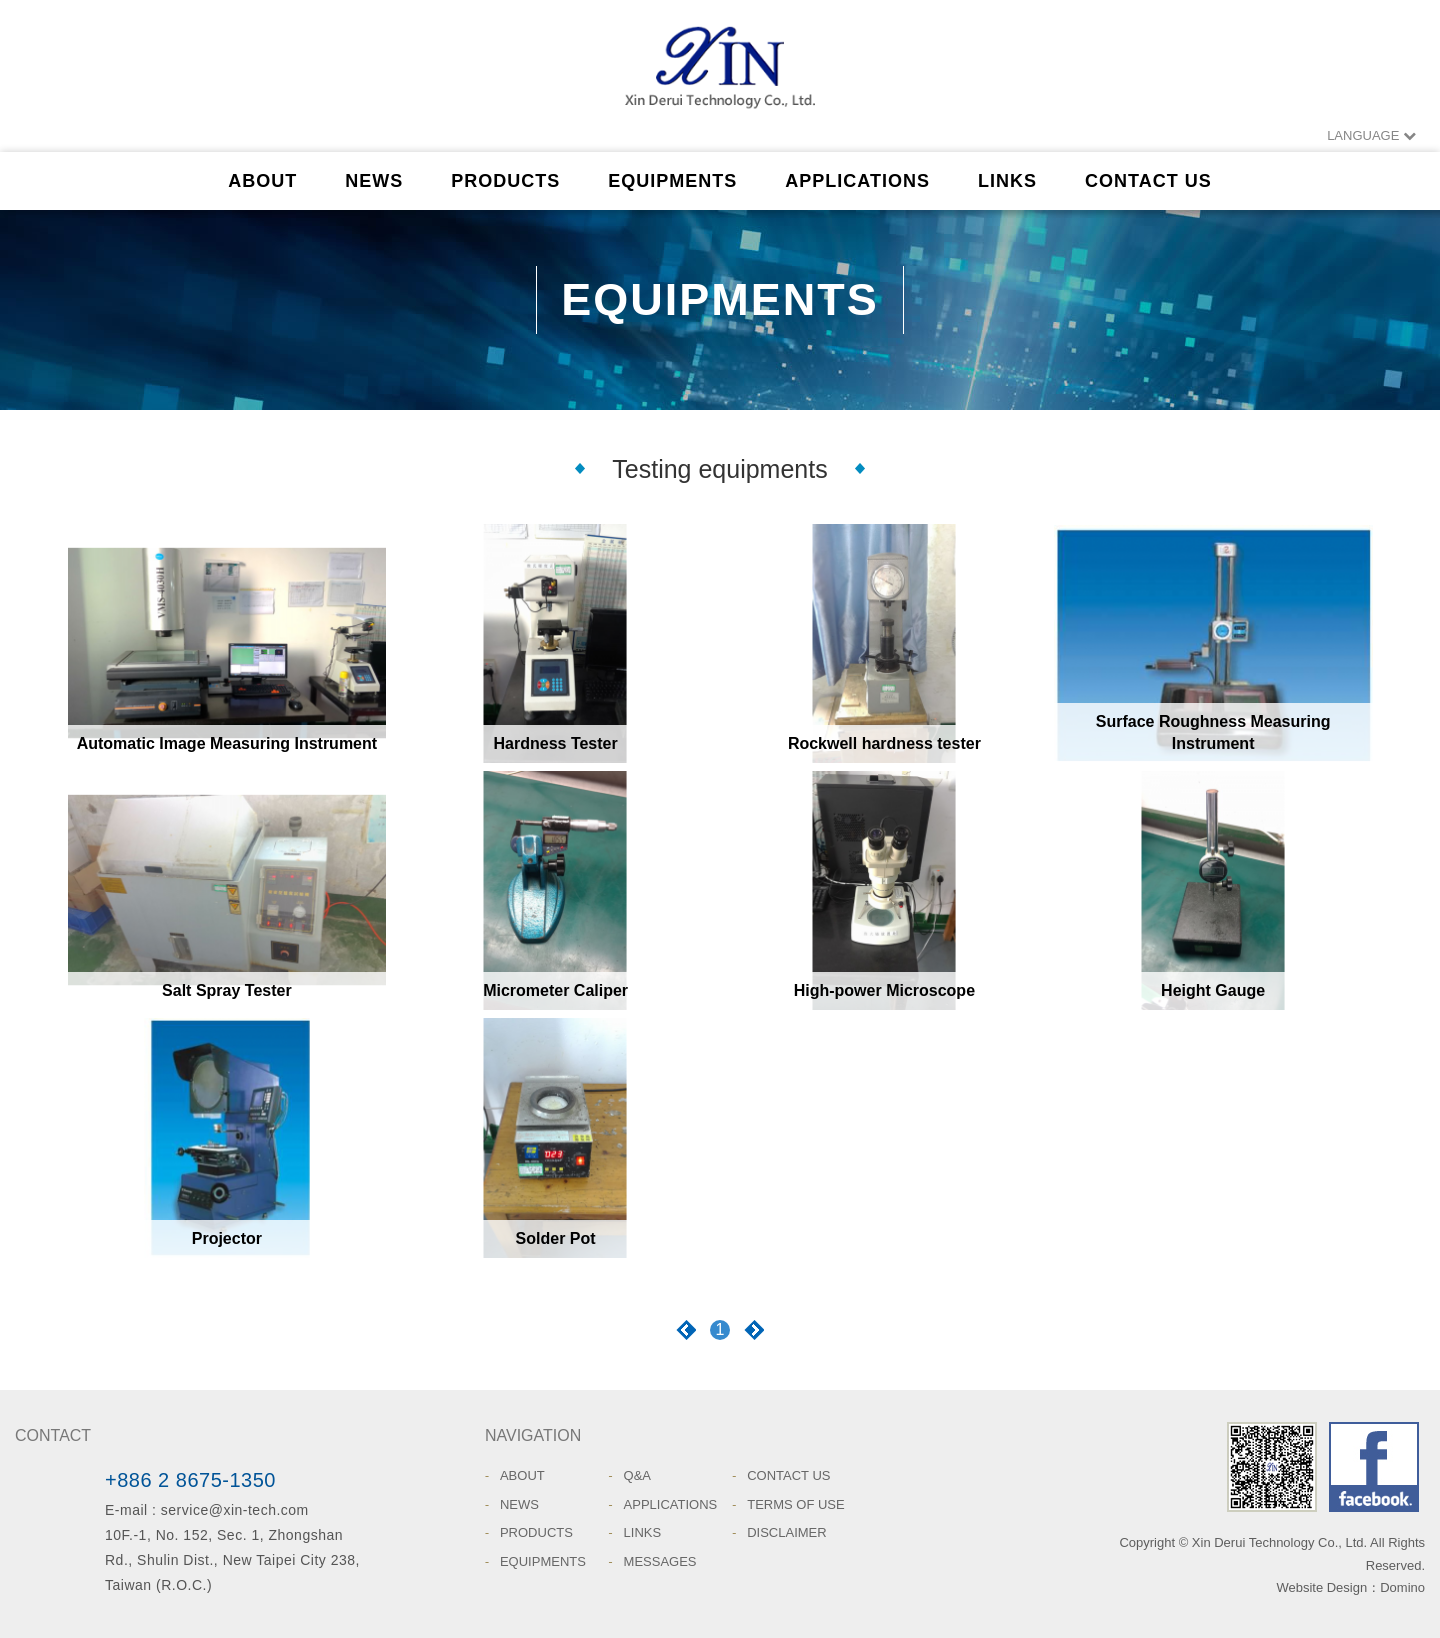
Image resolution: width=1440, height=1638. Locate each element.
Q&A (637, 1475)
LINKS (1007, 181)
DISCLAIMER (786, 1532)
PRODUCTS (505, 181)
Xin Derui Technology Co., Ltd (720, 74)
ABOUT (262, 181)
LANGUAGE (1371, 135)
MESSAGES (660, 1561)
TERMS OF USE (796, 1504)
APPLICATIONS (857, 181)
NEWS (374, 181)
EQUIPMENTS (672, 181)
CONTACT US (1148, 181)
